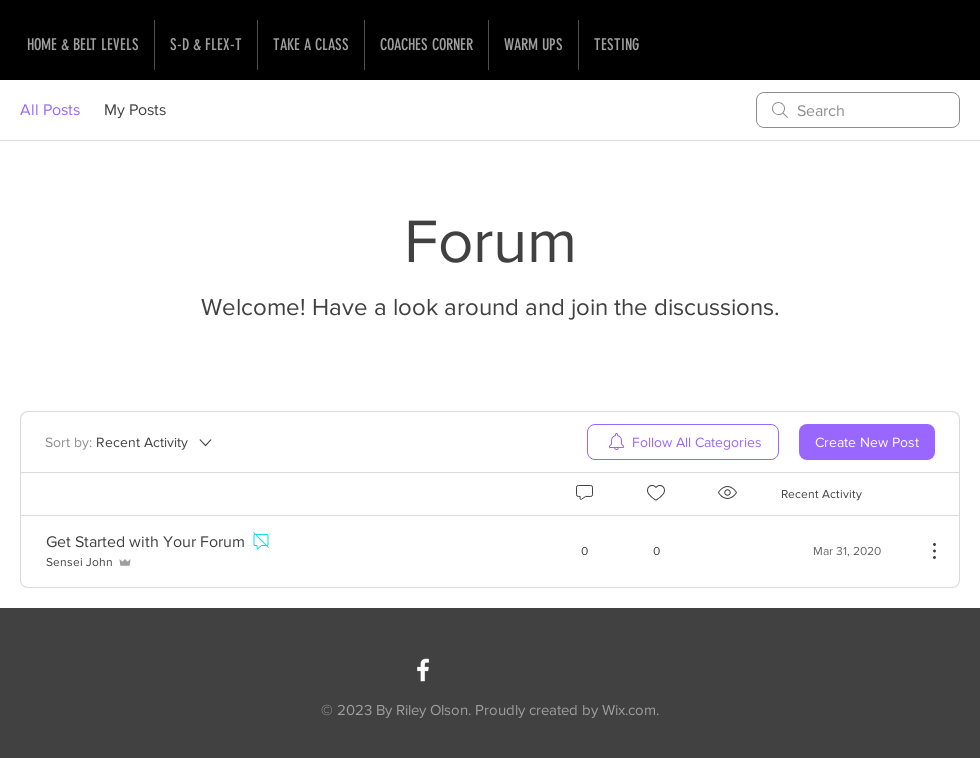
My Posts (135, 109)
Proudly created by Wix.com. (567, 709)
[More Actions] (924, 551)
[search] (858, 110)
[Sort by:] (130, 442)
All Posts (50, 109)
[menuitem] (683, 442)
